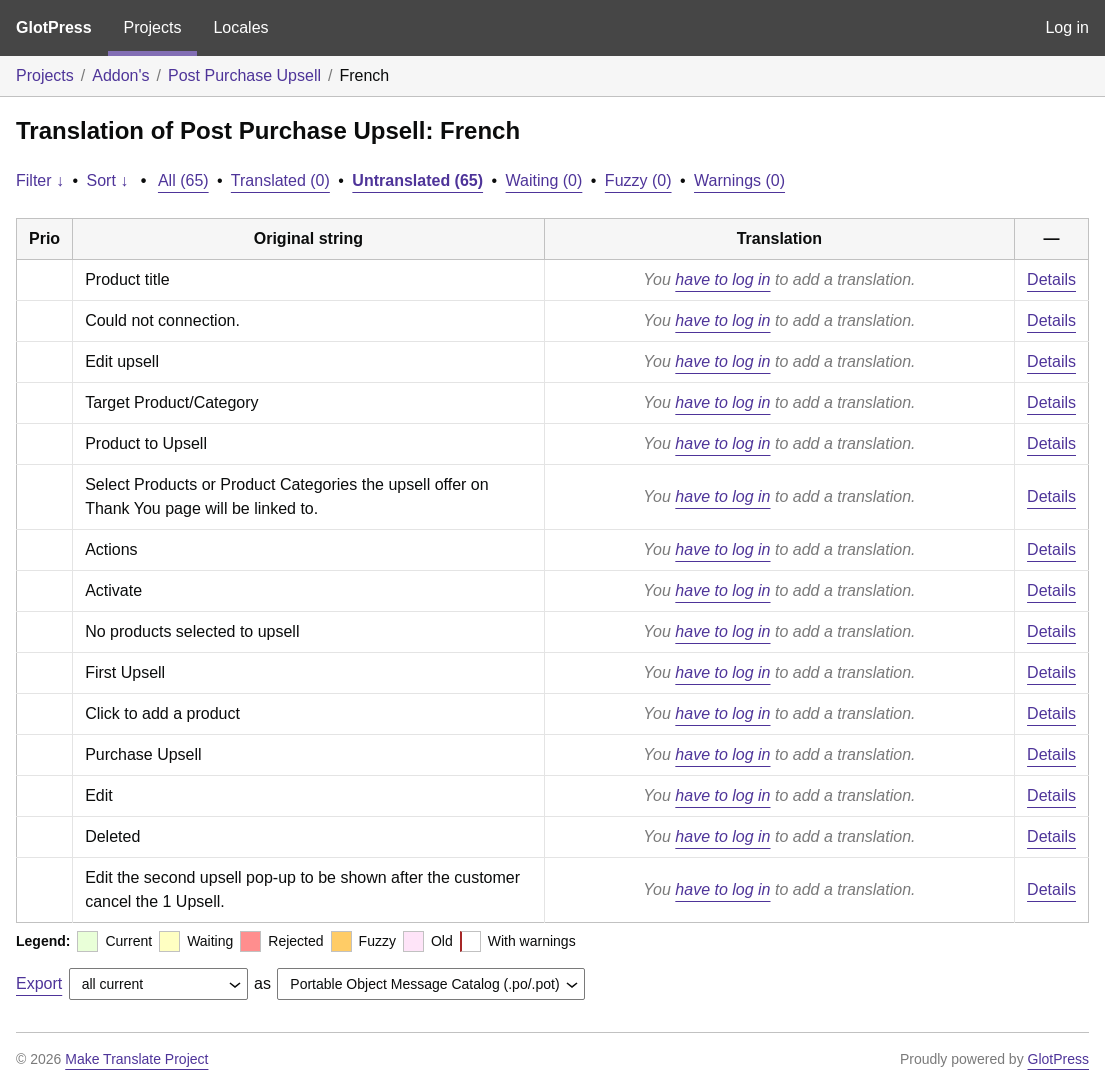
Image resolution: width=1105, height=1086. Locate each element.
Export (39, 983)
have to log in (722, 279)
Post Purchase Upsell (244, 75)
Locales (240, 27)
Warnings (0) (739, 180)
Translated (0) (280, 180)
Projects (153, 27)
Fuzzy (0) (638, 180)
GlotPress (54, 27)
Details (1051, 279)
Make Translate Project (136, 1059)
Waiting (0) (544, 180)
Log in (1067, 27)
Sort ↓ (108, 180)
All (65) (183, 180)
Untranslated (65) (417, 180)
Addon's (120, 75)
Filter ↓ (40, 180)
